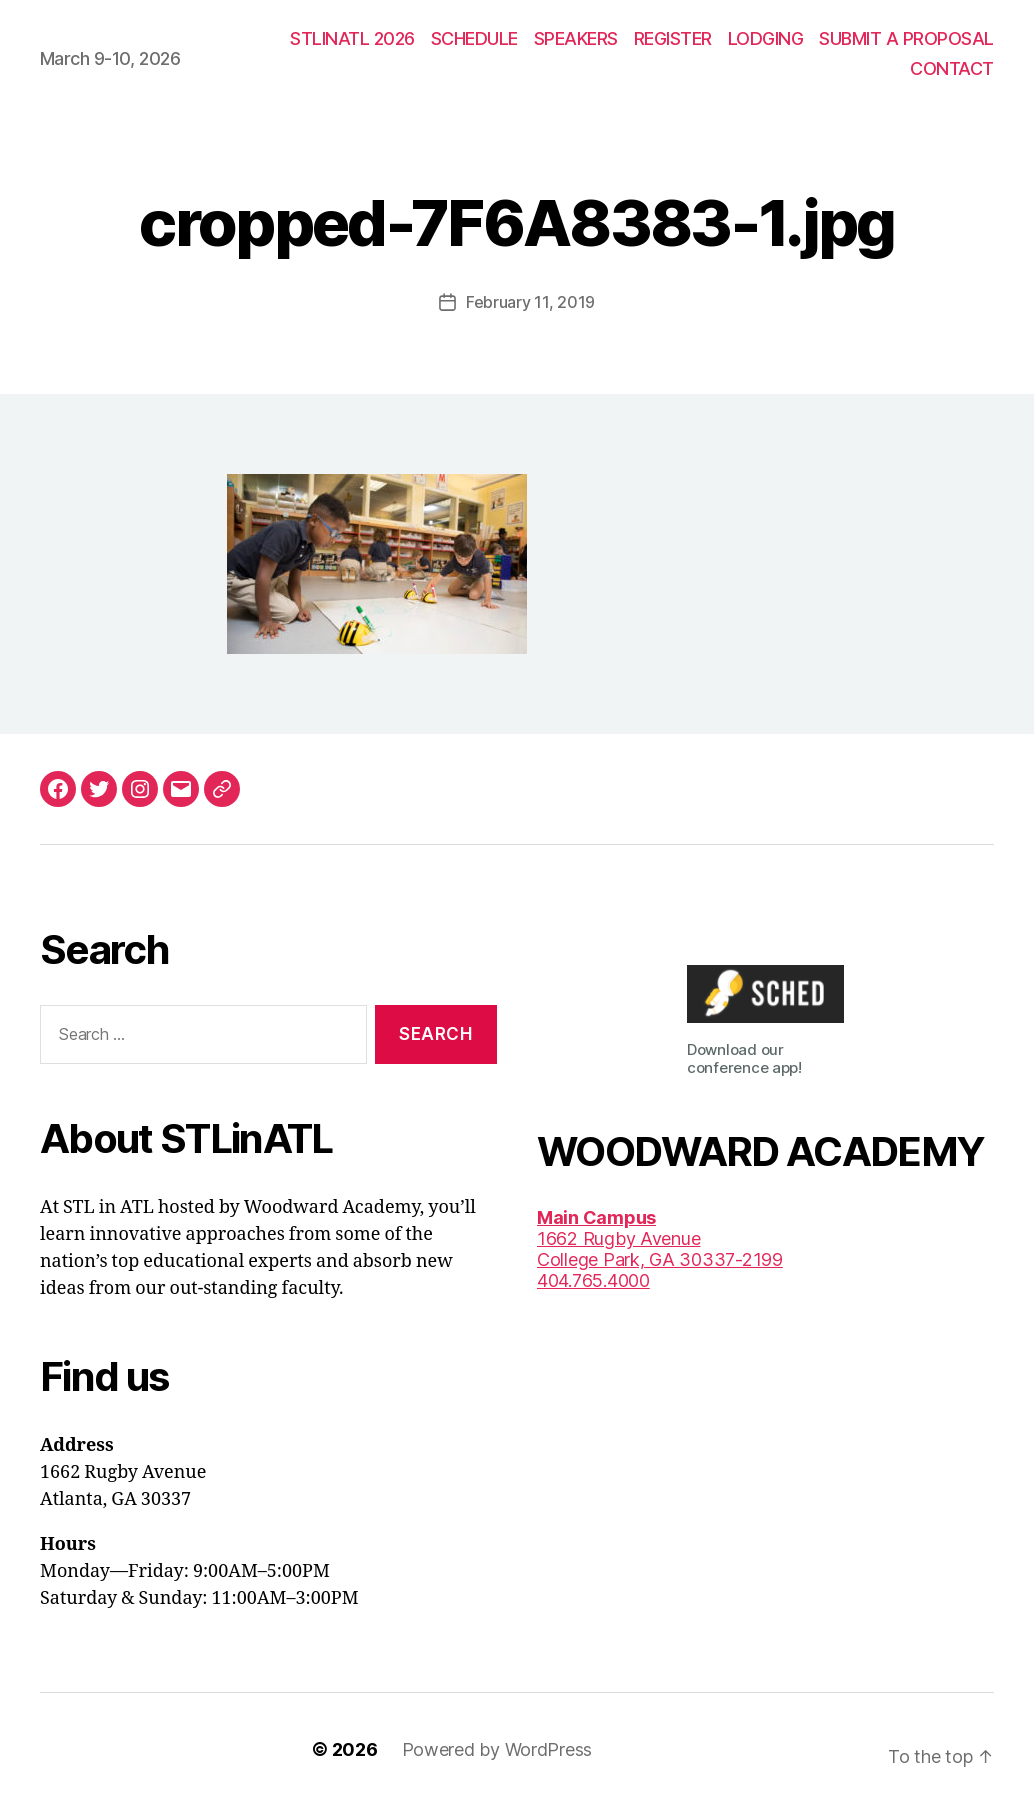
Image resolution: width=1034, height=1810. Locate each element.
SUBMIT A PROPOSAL (906, 38)
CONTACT (952, 68)
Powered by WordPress (497, 1749)
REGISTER (673, 38)
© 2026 (344, 1749)
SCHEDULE (474, 38)
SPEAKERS (576, 38)
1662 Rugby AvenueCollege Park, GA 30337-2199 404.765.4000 (660, 1249)
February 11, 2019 (530, 302)
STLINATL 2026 (352, 38)
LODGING (766, 38)
